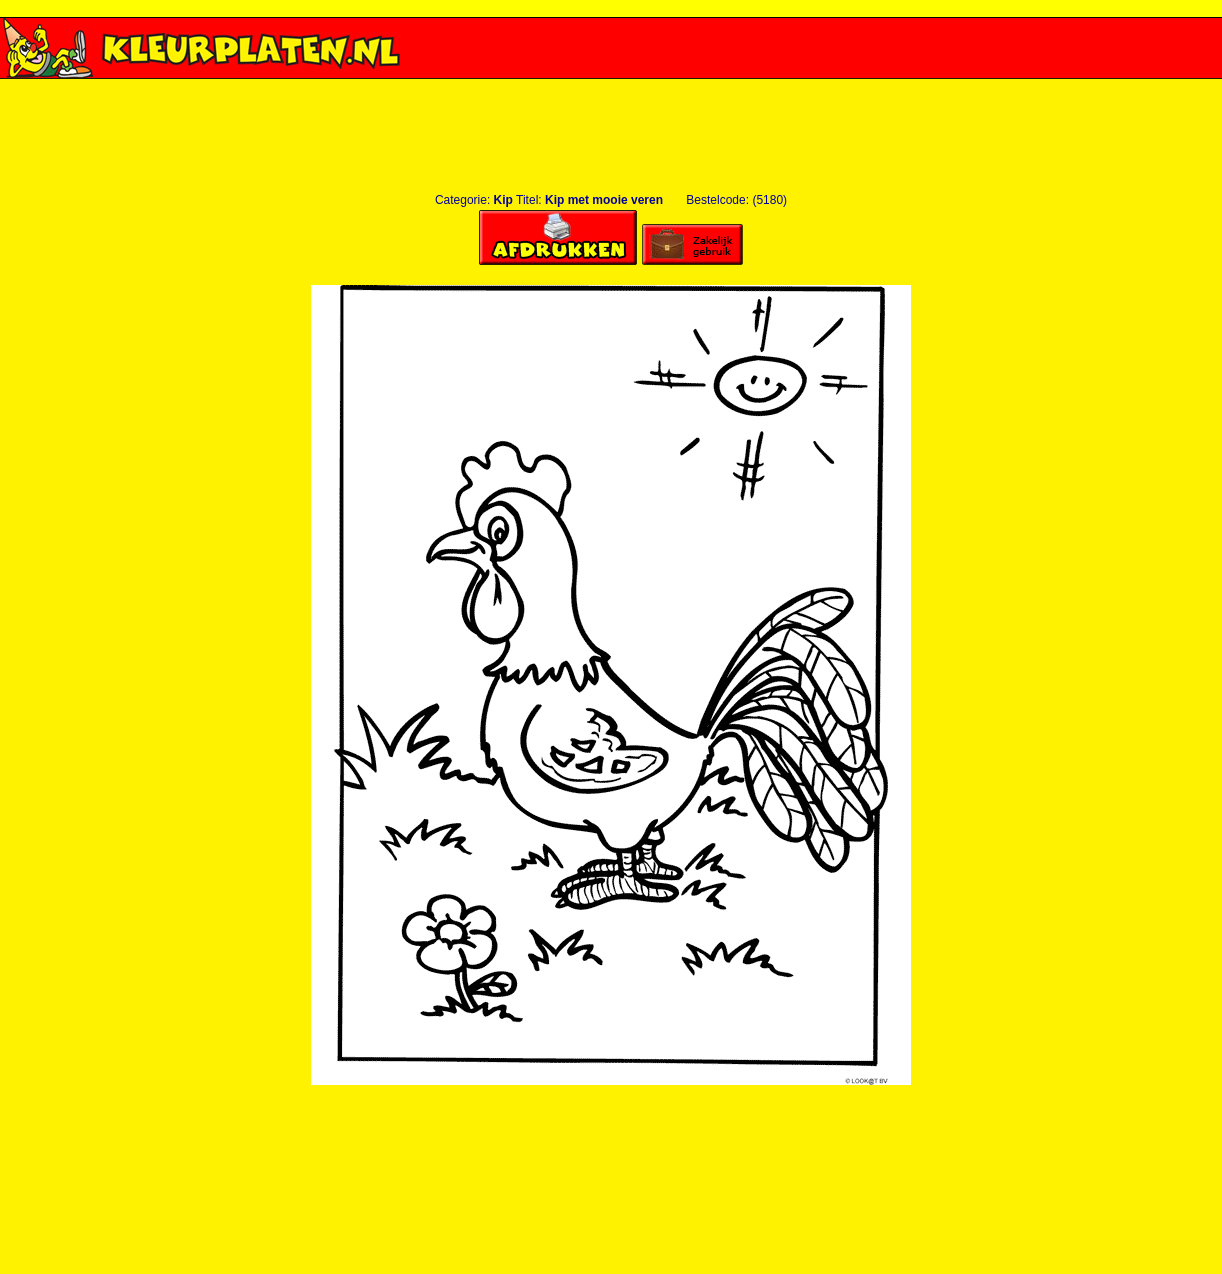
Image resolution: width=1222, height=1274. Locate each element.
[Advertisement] (611, 86)
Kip (503, 200)
